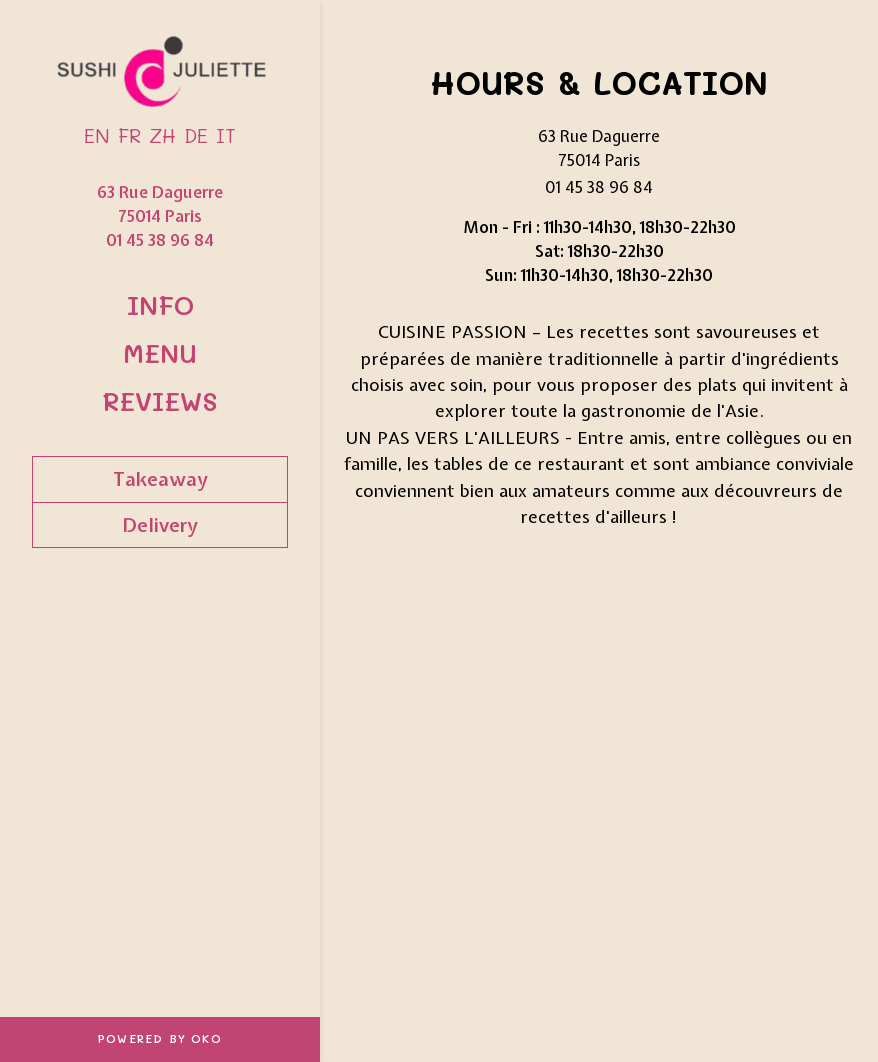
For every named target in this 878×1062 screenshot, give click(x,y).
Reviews (160, 400)
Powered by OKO (160, 1038)
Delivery (160, 525)
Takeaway (160, 479)
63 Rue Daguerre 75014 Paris (160, 204)
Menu (160, 352)
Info (160, 304)
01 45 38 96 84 (160, 240)
